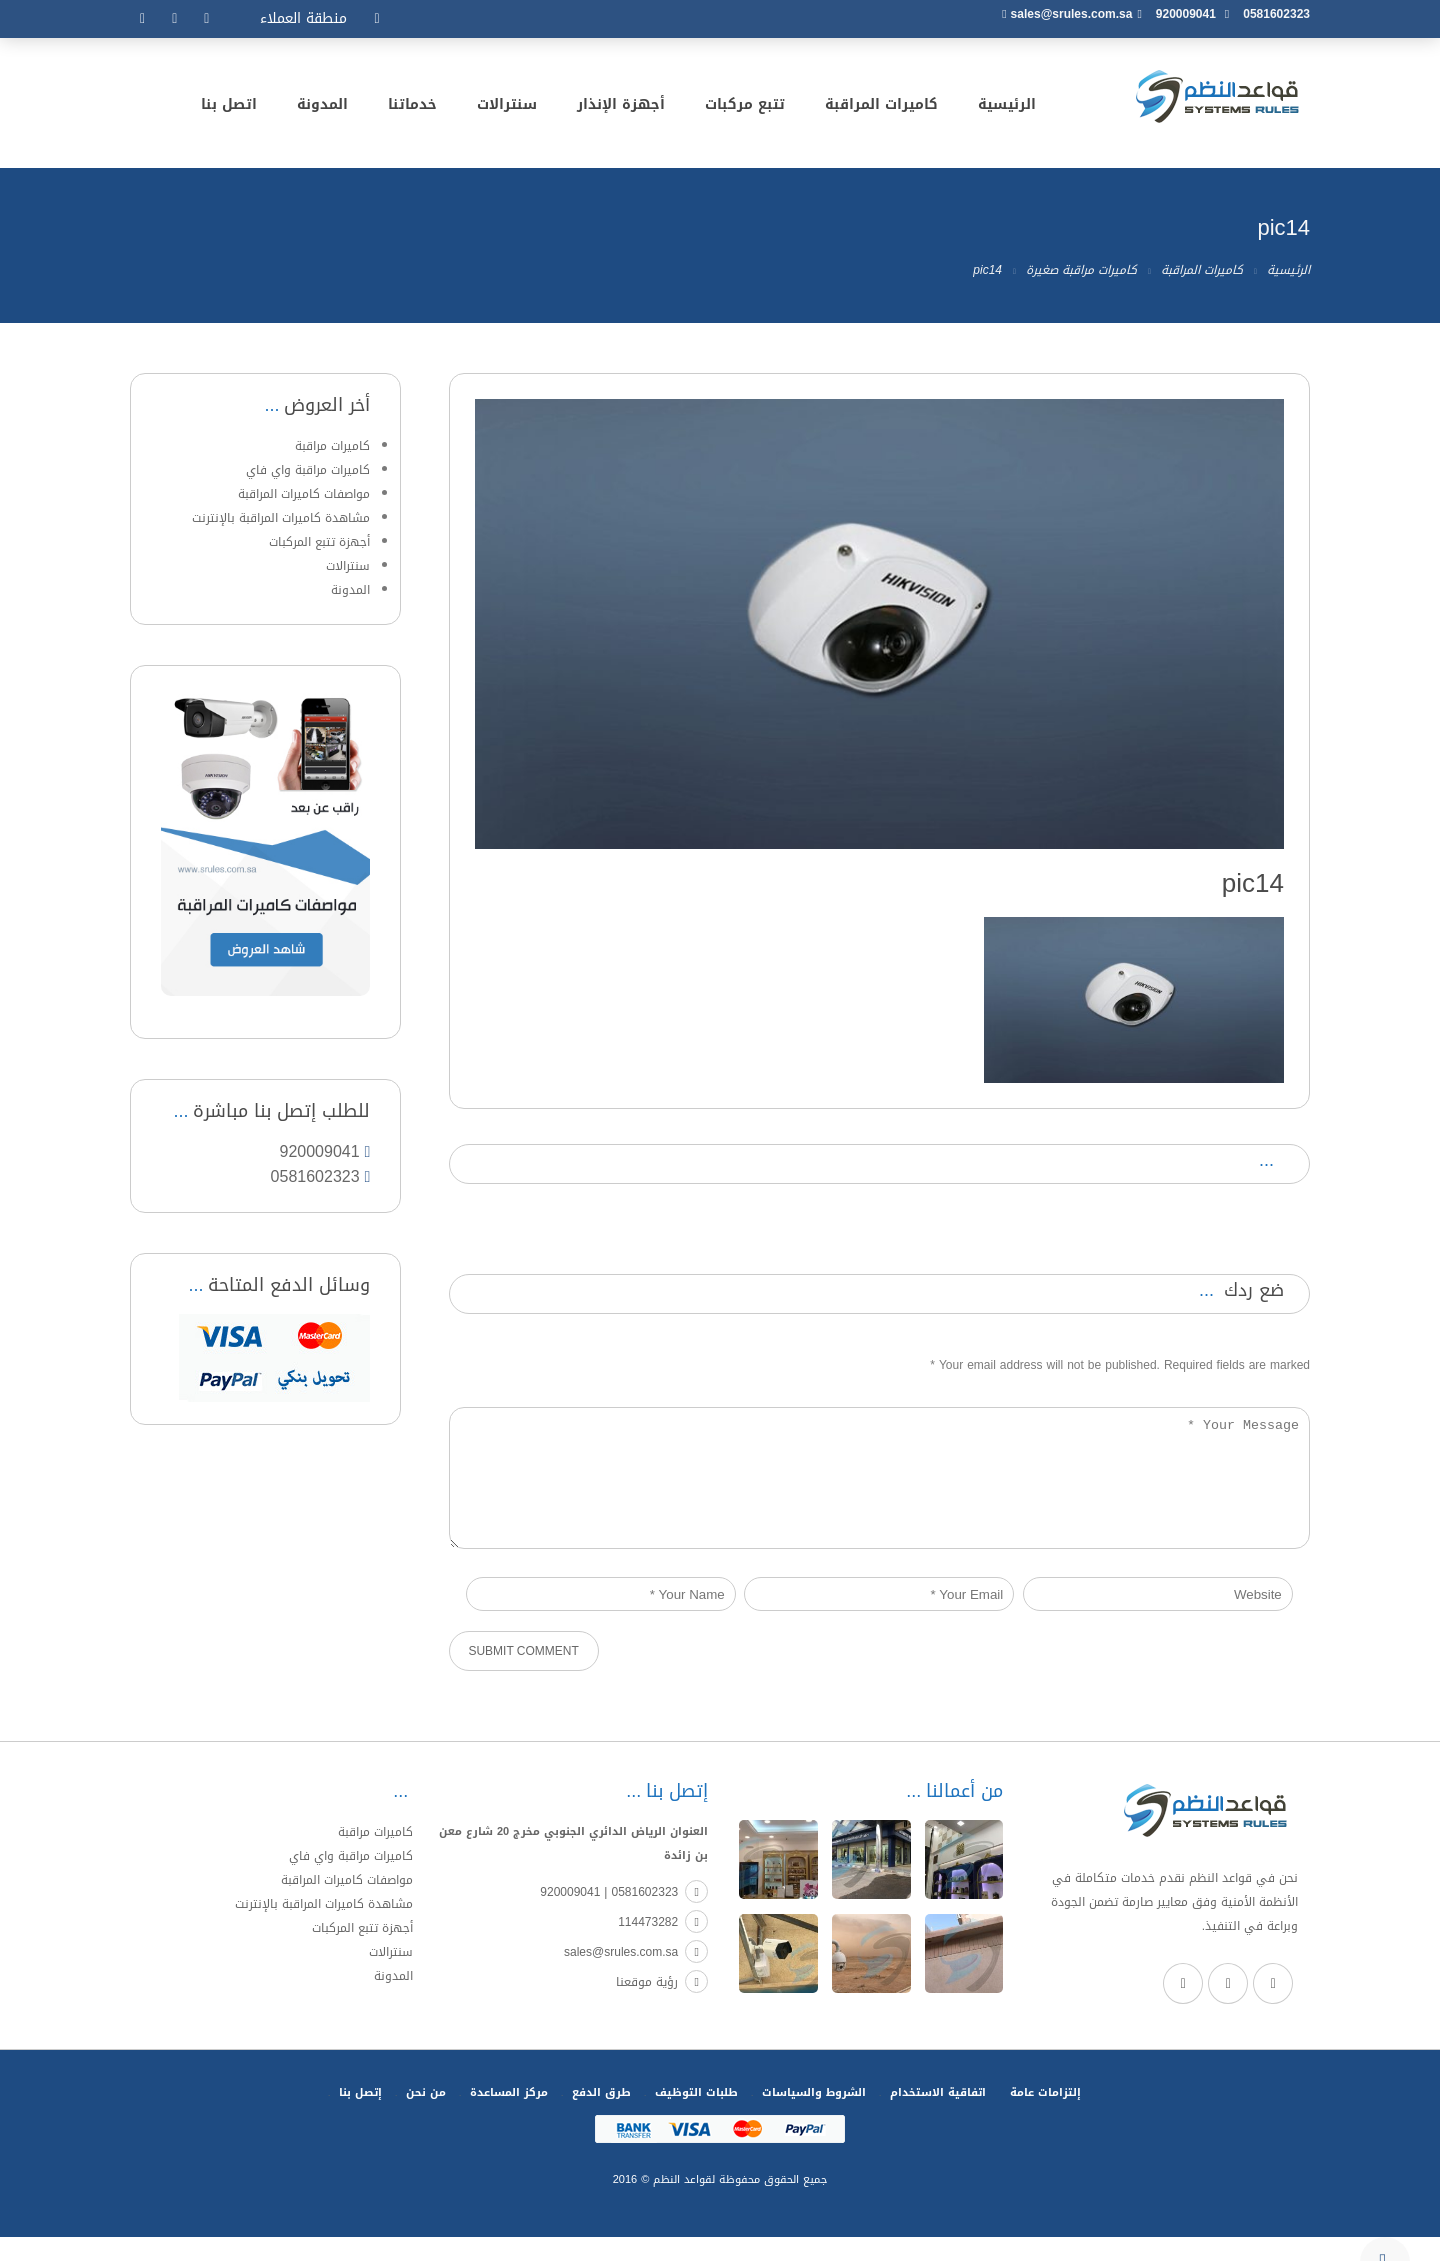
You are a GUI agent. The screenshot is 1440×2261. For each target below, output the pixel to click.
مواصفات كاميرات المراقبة (304, 494)
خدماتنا (412, 108)
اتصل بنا (229, 108)
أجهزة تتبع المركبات (319, 542)
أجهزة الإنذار (621, 108)
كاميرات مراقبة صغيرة (1081, 270)
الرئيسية (1007, 108)
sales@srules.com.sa (1072, 14)
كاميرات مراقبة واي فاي (308, 470)
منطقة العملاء (303, 18)
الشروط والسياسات (814, 2116)
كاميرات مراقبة (332, 446)
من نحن (426, 2116)
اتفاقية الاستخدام (938, 2116)
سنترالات (507, 108)
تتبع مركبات (745, 108)
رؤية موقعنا (662, 2006)
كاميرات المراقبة (881, 108)
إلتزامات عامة (1045, 2116)
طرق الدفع (601, 2116)
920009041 (1186, 14)
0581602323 (1276, 14)
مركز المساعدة (509, 2116)
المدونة (322, 108)
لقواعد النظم (682, 2203)
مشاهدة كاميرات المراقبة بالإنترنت (281, 518)
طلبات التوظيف (696, 2116)
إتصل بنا (360, 2116)
